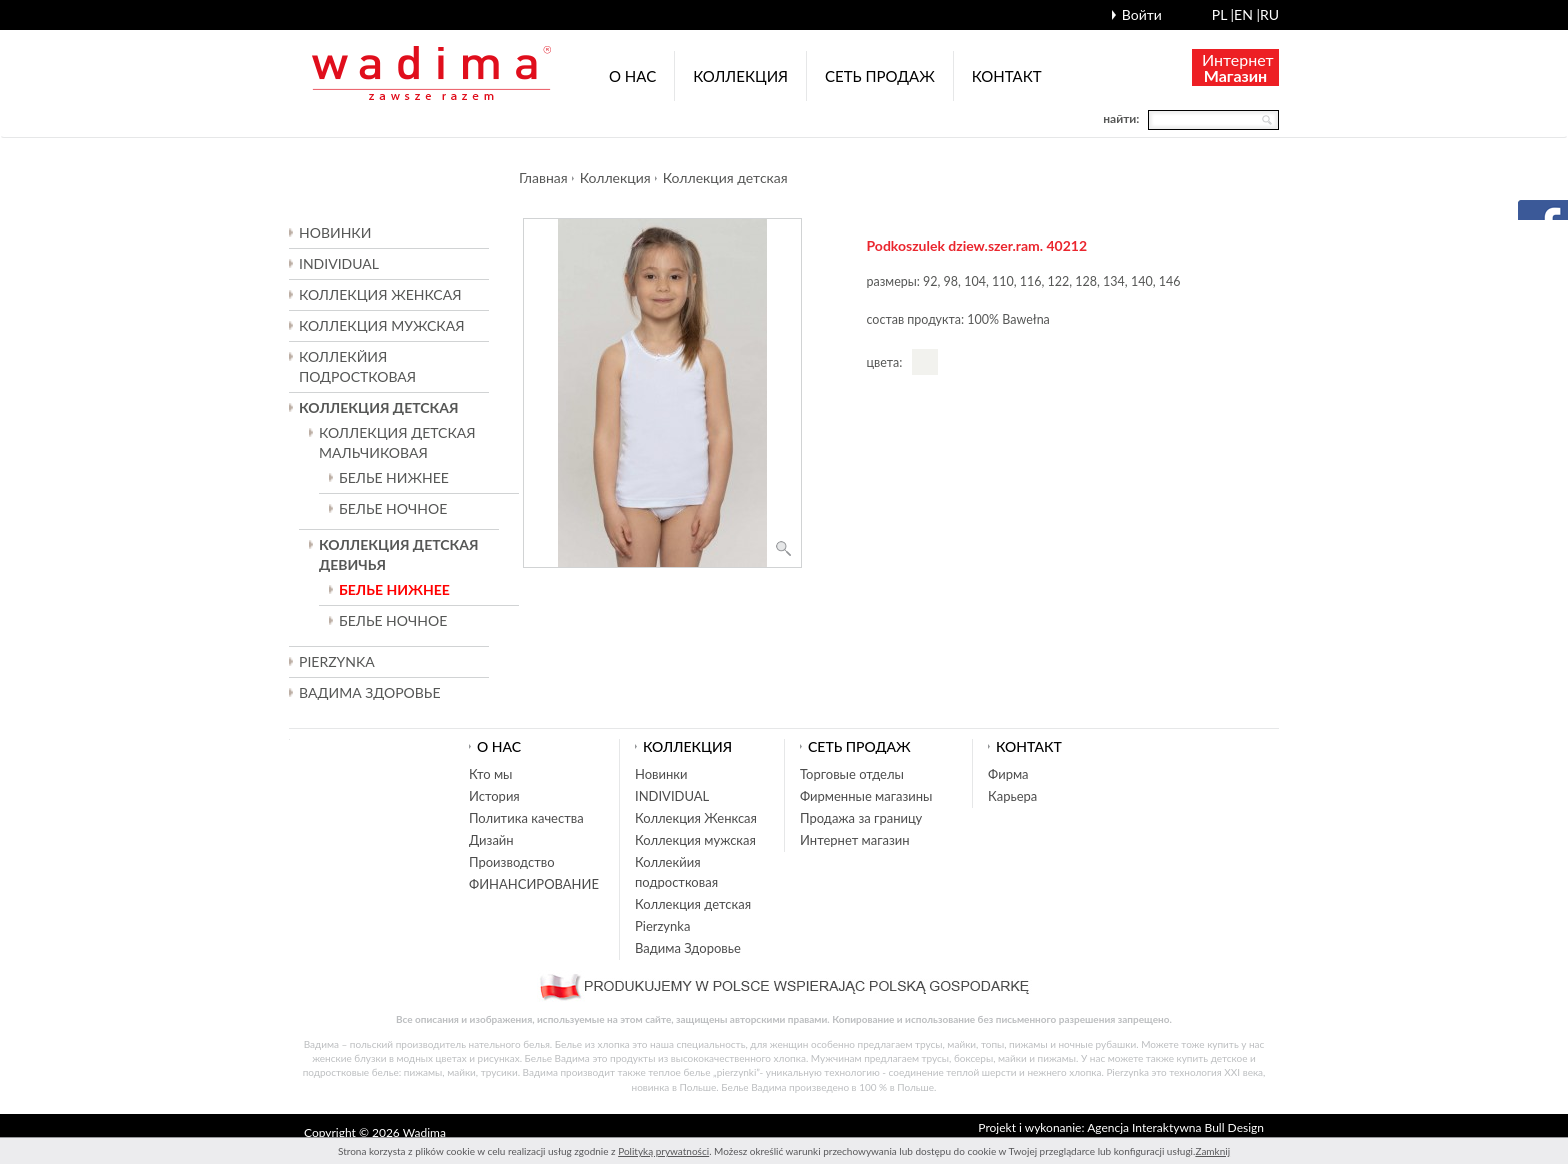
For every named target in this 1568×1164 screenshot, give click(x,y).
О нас (632, 76)
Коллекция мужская (695, 840)
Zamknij (1212, 1151)
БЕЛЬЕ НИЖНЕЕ (394, 477)
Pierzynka (337, 661)
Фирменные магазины (866, 796)
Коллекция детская (725, 177)
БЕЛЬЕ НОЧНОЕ (393, 508)
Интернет (1238, 67)
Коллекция (740, 76)
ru (1269, 14)
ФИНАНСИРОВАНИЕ (534, 884)
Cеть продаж (880, 76)
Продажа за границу (861, 818)
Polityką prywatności (663, 1151)
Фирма (1008, 774)
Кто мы (491, 774)
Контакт (1007, 76)
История (494, 796)
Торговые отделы (852, 774)
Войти (1142, 14)
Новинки (335, 232)
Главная (543, 177)
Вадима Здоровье (369, 692)
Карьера (1012, 796)
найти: (1121, 118)
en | (1247, 14)
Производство (512, 862)
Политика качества (526, 818)
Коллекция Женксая (696, 818)
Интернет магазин (855, 840)
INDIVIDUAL (339, 263)
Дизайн (491, 840)
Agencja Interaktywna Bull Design (1175, 1127)
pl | (1223, 14)
